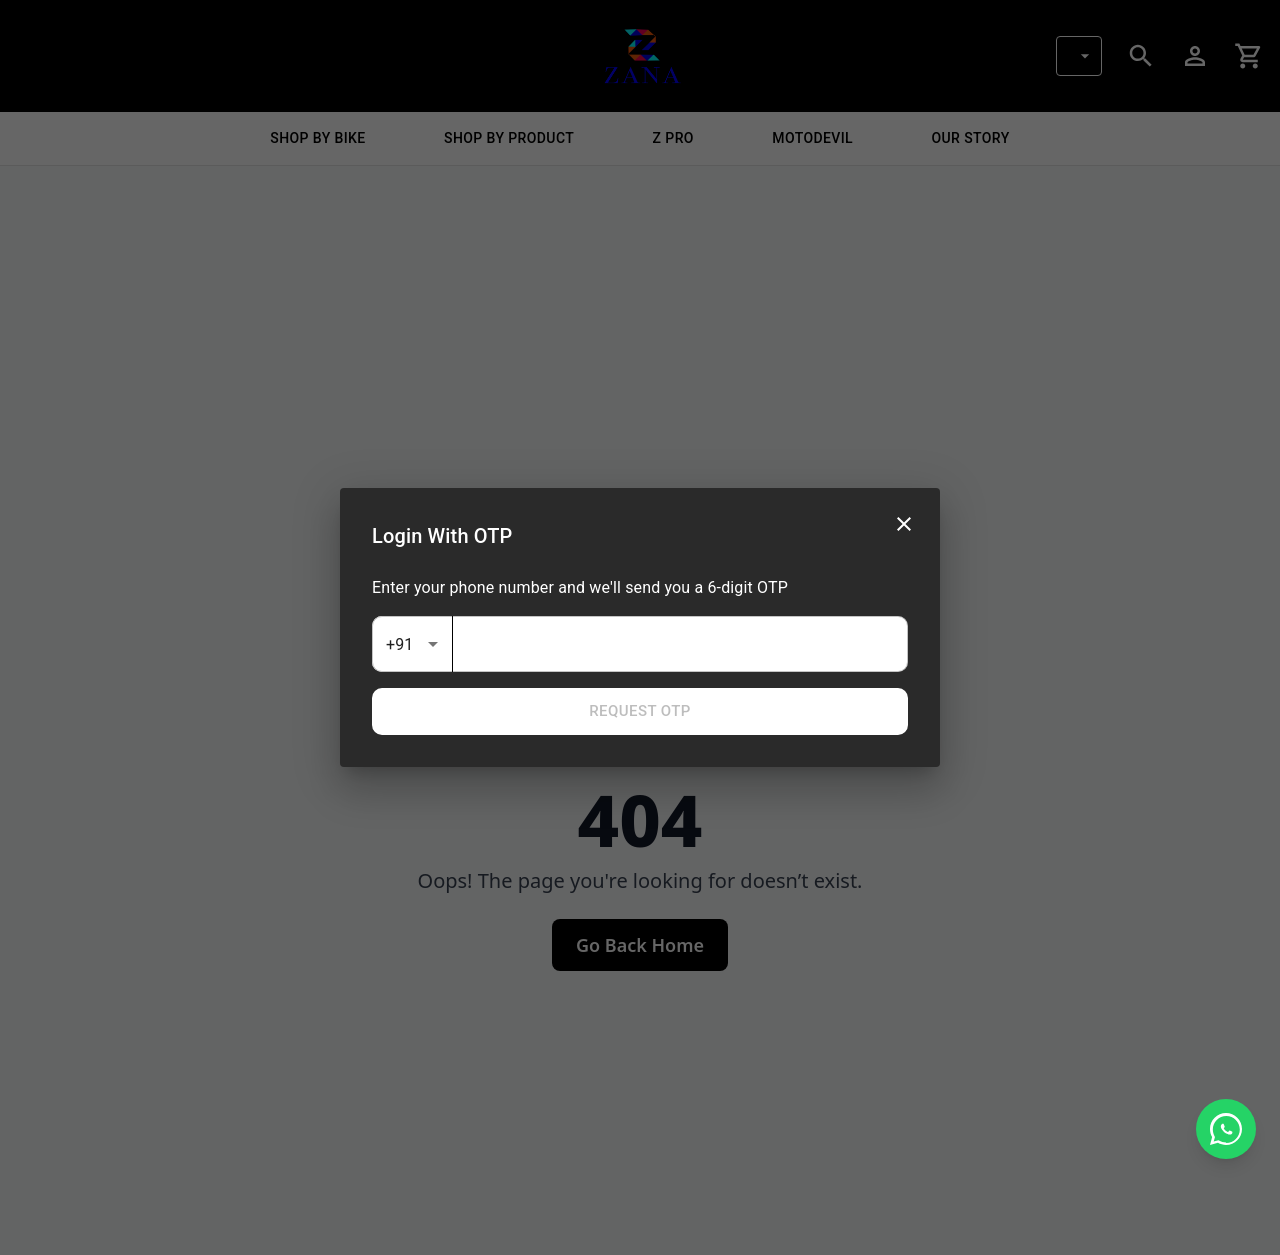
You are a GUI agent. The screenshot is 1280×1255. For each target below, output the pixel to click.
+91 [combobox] (400, 644)
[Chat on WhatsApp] (1226, 1129)
